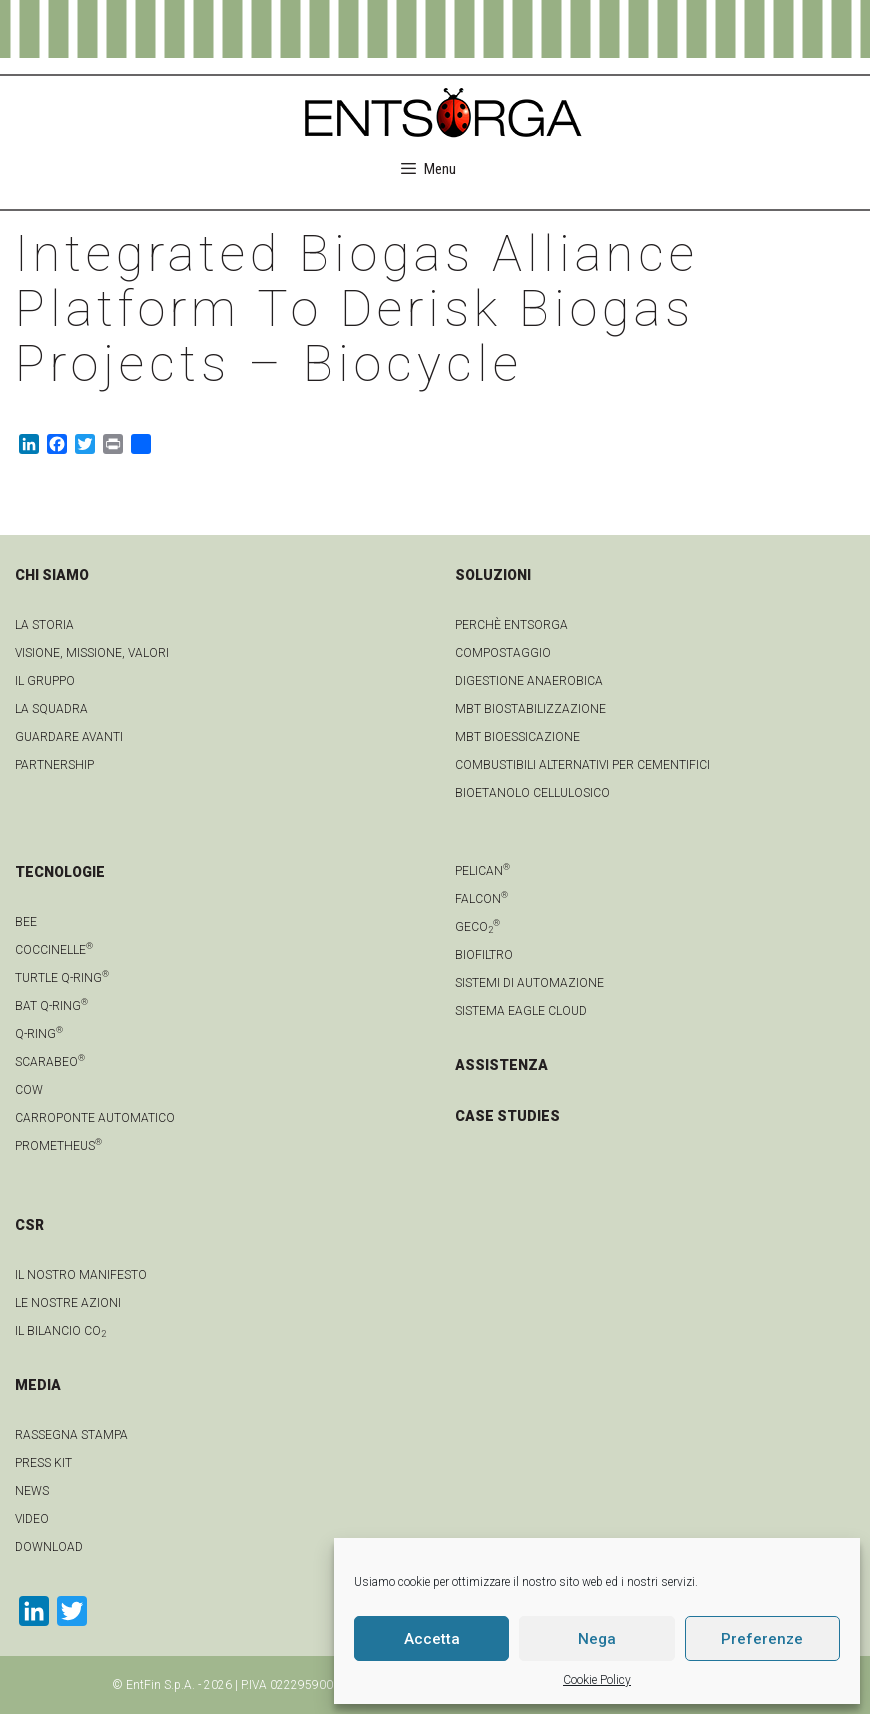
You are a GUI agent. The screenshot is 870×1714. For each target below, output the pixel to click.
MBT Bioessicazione (517, 737)
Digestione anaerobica (529, 681)
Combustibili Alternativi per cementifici (582, 765)
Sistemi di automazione (529, 983)
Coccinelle (54, 950)
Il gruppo (45, 681)
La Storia (44, 625)
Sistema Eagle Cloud (521, 1011)
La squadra (51, 709)
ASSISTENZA (501, 1065)
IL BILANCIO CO (60, 1331)
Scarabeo (50, 1062)
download (49, 1547)
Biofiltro (484, 955)
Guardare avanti (69, 737)
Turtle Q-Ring (62, 978)
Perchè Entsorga (511, 625)
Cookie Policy (597, 1680)
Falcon (481, 899)
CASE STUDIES (507, 1116)
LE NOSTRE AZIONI (68, 1303)
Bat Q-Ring (51, 1006)
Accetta (432, 1639)
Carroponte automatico (95, 1118)
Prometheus (58, 1146)
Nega (597, 1639)
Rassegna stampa (71, 1435)
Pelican (482, 871)
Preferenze (762, 1639)
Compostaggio (503, 653)
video (32, 1519)
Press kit (43, 1463)
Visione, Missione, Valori (92, 653)
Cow (29, 1090)
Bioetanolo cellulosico (532, 793)
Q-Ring (39, 1034)
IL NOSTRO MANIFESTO (81, 1275)
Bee (26, 922)
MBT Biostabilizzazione (530, 709)
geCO (477, 927)
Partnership (54, 765)
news (32, 1491)
